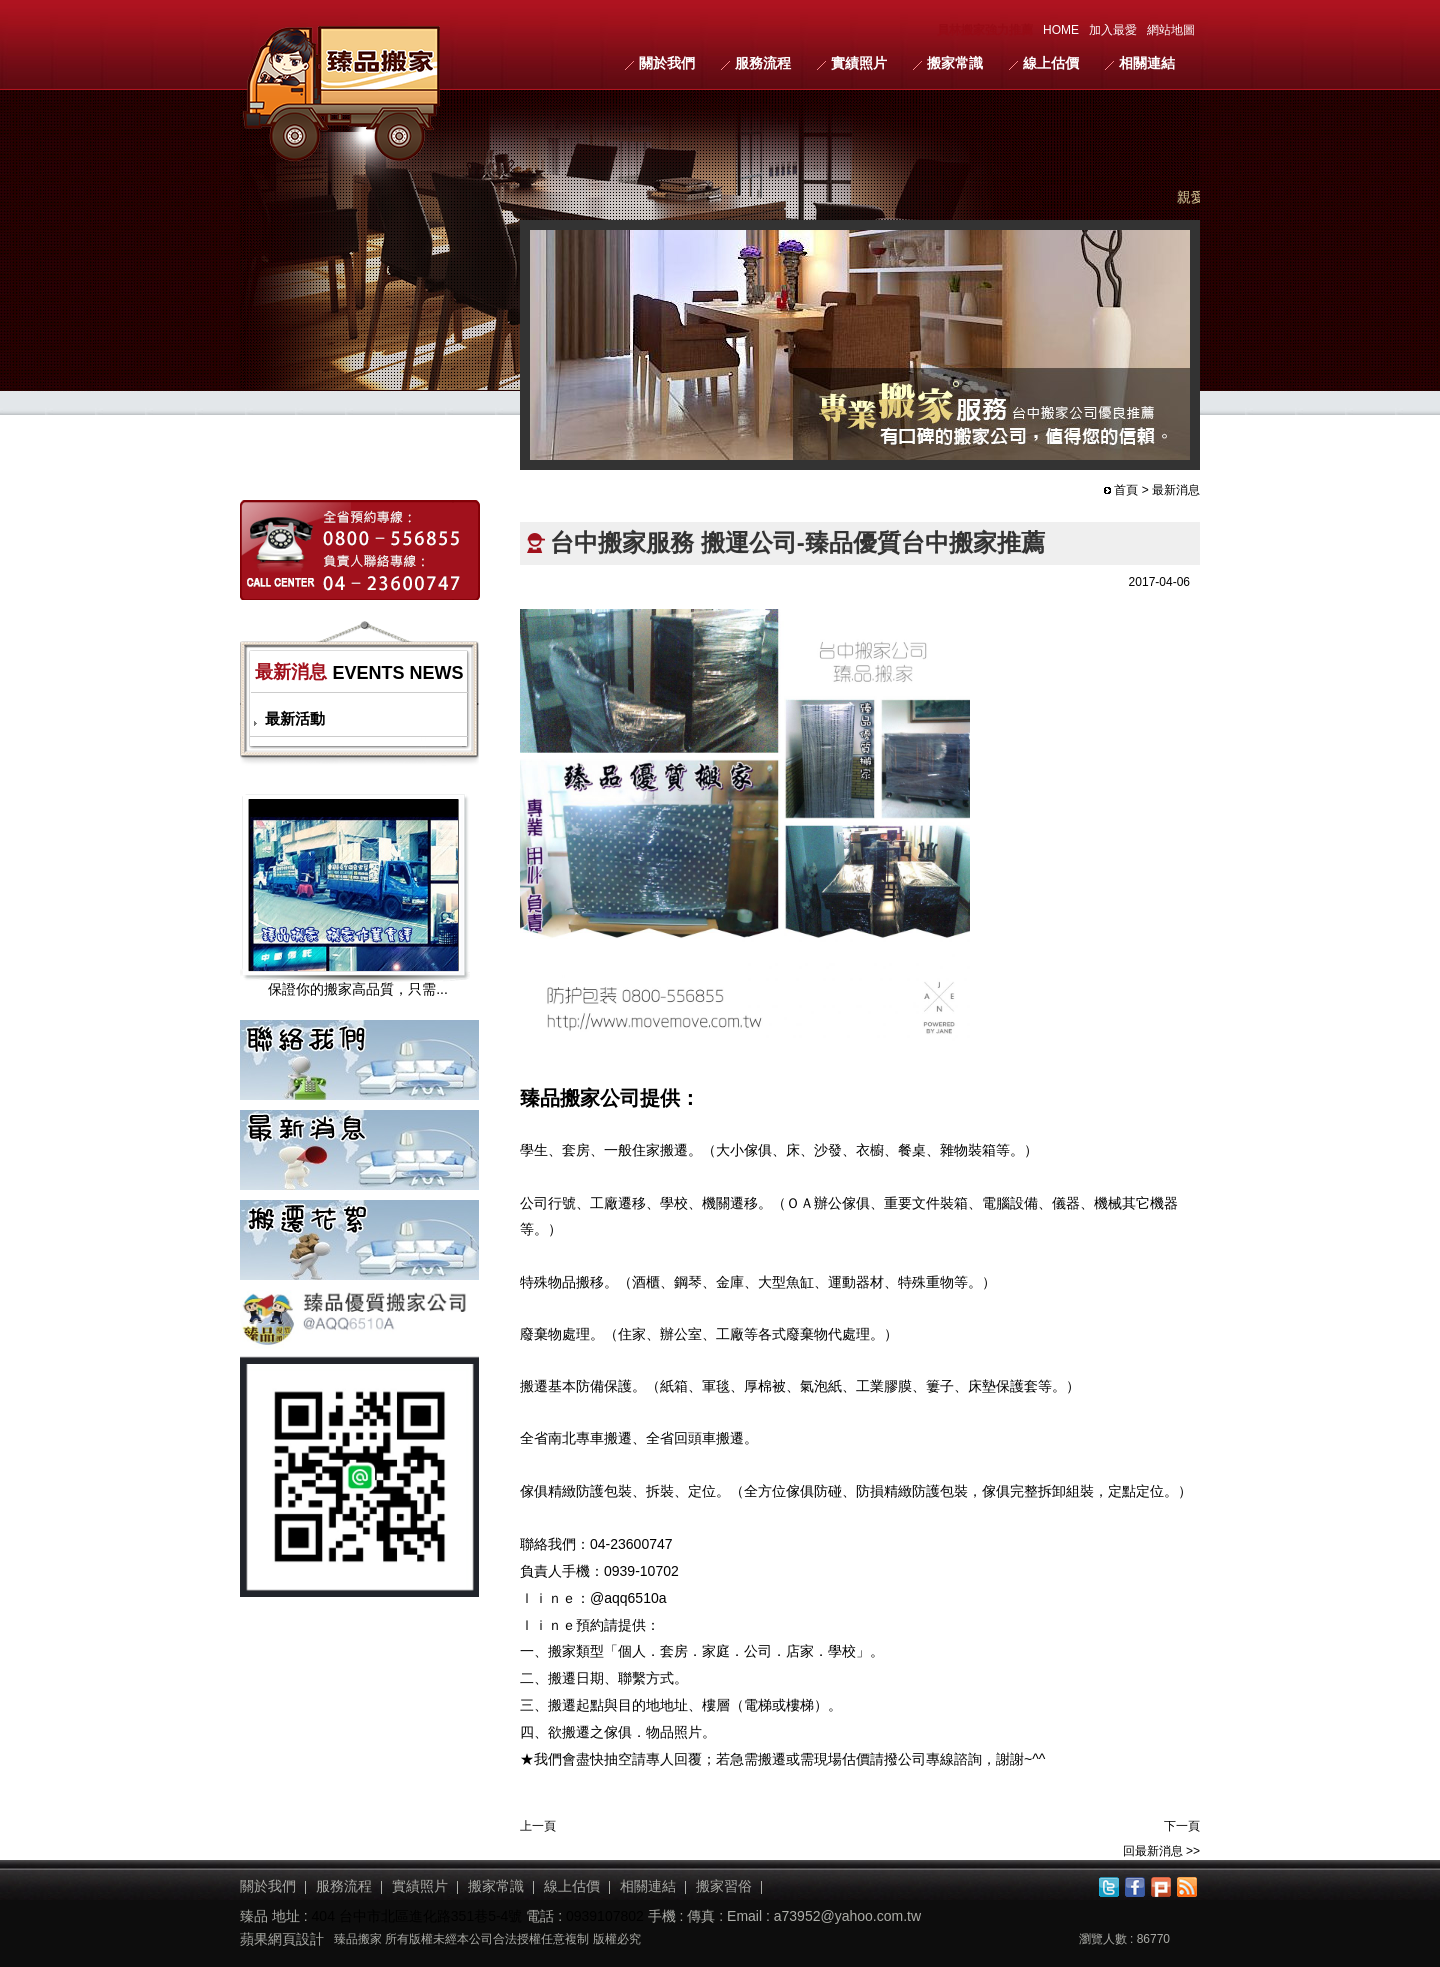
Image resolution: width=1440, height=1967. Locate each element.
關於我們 (667, 63)
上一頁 (538, 1826)
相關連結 (1147, 63)
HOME (1061, 30)
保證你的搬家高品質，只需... (358, 989)
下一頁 (1182, 1826)
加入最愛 (1113, 30)
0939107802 (605, 1916)
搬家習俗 (724, 1886)
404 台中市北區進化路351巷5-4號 (417, 1916)
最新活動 (295, 718)
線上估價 (1051, 63)
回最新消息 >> (1161, 1851)
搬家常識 (955, 63)
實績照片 (859, 63)
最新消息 (1176, 490)
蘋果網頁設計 (282, 1939)
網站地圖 (1171, 30)
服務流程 (763, 63)
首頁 (1126, 490)
